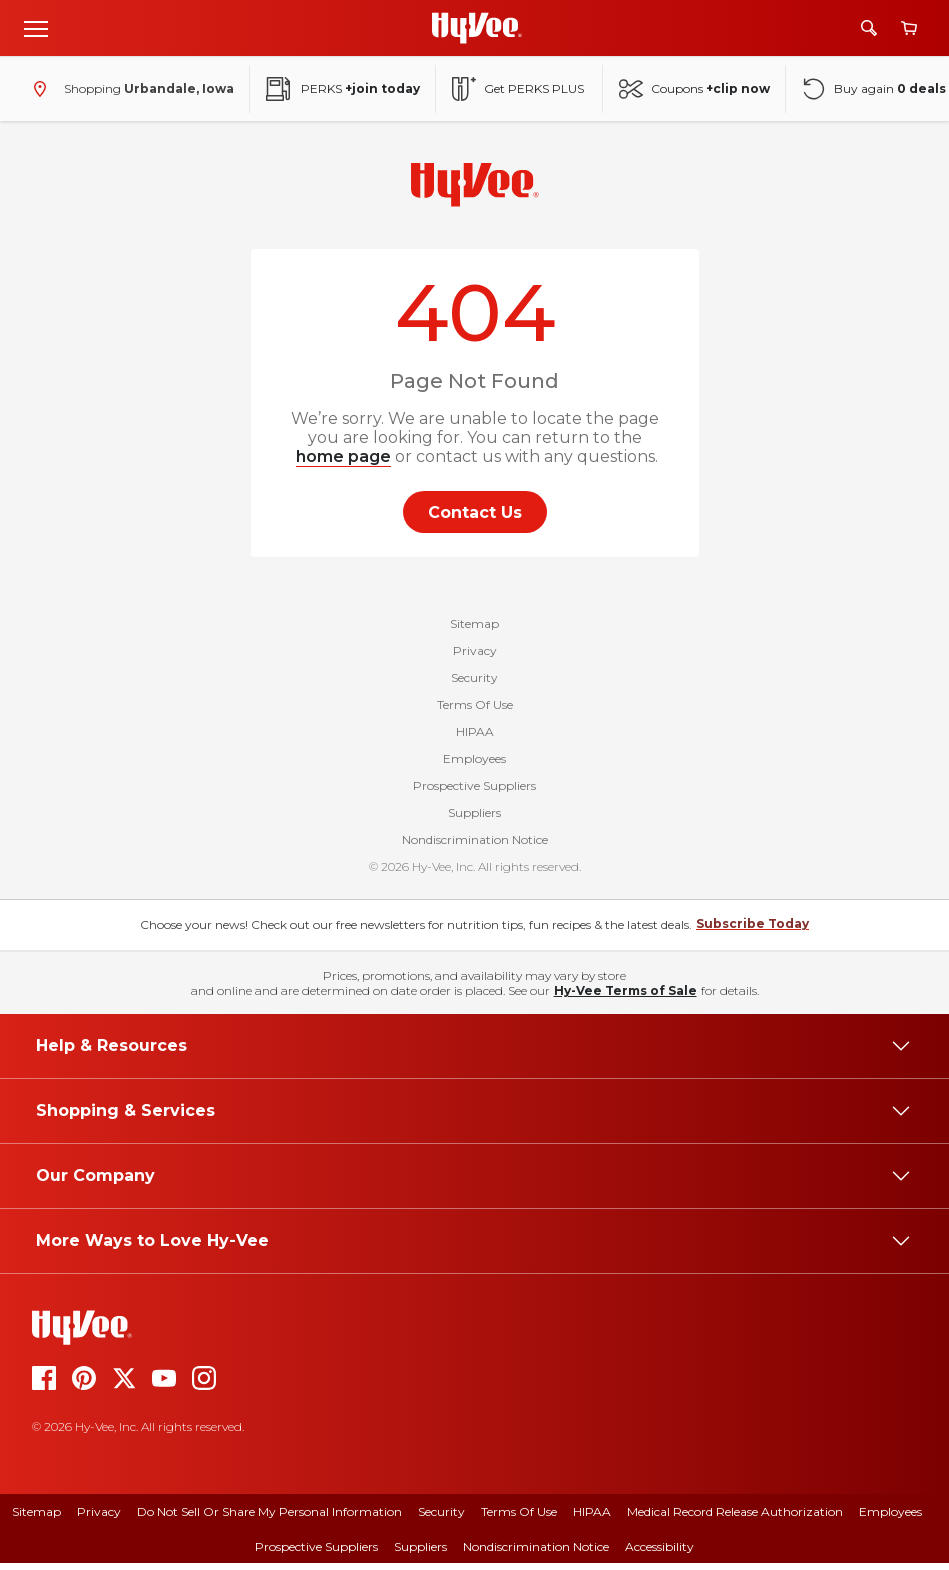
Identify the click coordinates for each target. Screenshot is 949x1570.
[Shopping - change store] (129, 89)
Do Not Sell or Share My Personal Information (269, 1518)
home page (343, 456)
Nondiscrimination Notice (475, 846)
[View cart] (909, 28)
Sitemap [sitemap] (36, 1518)
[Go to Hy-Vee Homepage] (477, 28)
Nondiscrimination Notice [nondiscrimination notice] (536, 1553)
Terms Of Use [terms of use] (519, 1518)
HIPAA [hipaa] (592, 1518)
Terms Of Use (475, 711)
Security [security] (441, 1518)
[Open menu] (36, 28)
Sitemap (474, 630)
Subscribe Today (752, 930)
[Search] (869, 28)
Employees (474, 765)
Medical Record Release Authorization (735, 1518)
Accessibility (659, 1553)
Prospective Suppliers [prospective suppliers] (316, 1553)
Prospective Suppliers (474, 792)
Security (474, 684)
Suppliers (474, 819)
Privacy (475, 657)
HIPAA (475, 738)
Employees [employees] (890, 1518)
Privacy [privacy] (99, 1518)
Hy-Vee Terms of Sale (625, 997)
